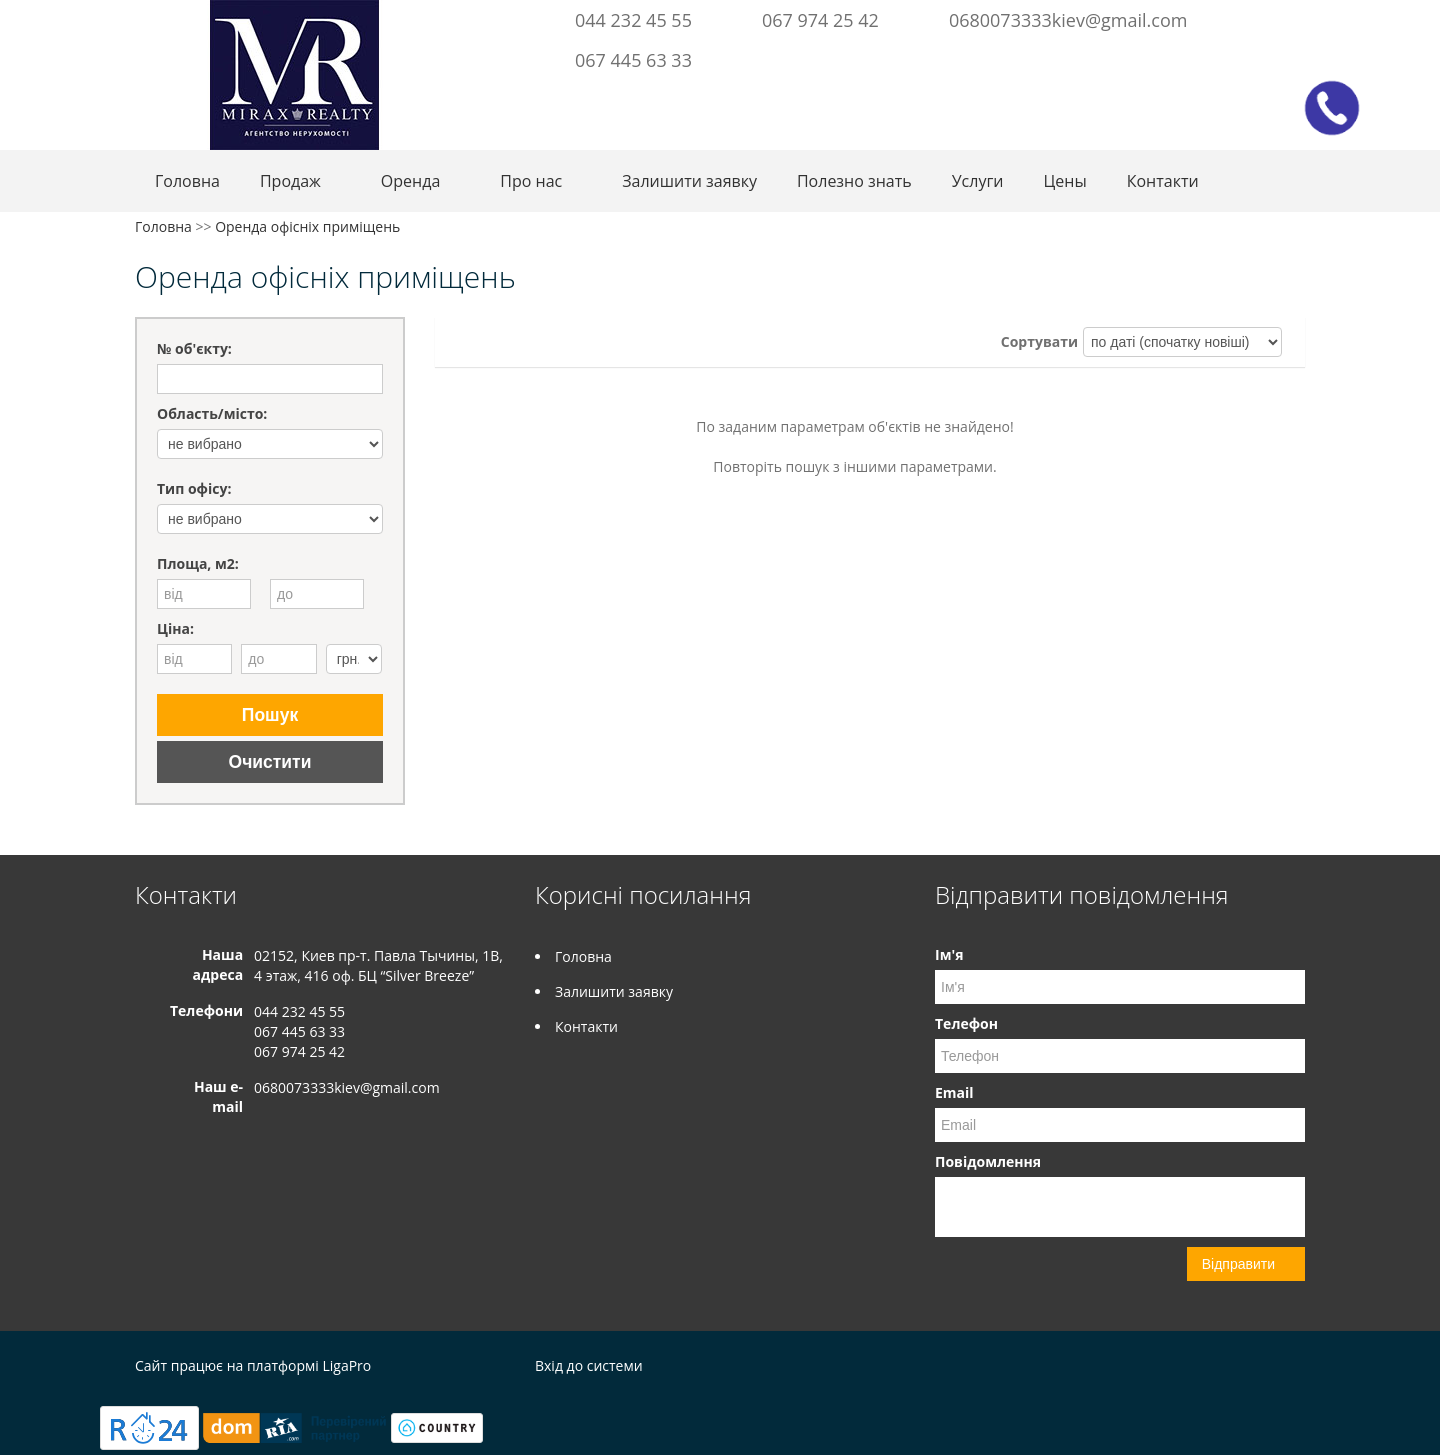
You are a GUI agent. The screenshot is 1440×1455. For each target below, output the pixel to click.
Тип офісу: (194, 488)
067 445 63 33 (633, 60)
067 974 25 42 (820, 20)
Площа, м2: (198, 563)
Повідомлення (988, 1161)
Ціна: (175, 628)
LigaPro (346, 1365)
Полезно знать (854, 181)
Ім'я (949, 954)
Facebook (1228, 18)
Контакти (1163, 181)
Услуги (978, 181)
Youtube (1289, 18)
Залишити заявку (689, 181)
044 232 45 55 (633, 20)
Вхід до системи (589, 1365)
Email (954, 1092)
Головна (187, 181)
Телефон (966, 1023)
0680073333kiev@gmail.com (1068, 20)
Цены (1065, 181)
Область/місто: (212, 413)
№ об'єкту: (194, 348)
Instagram (1256, 18)
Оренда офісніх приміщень (307, 226)
